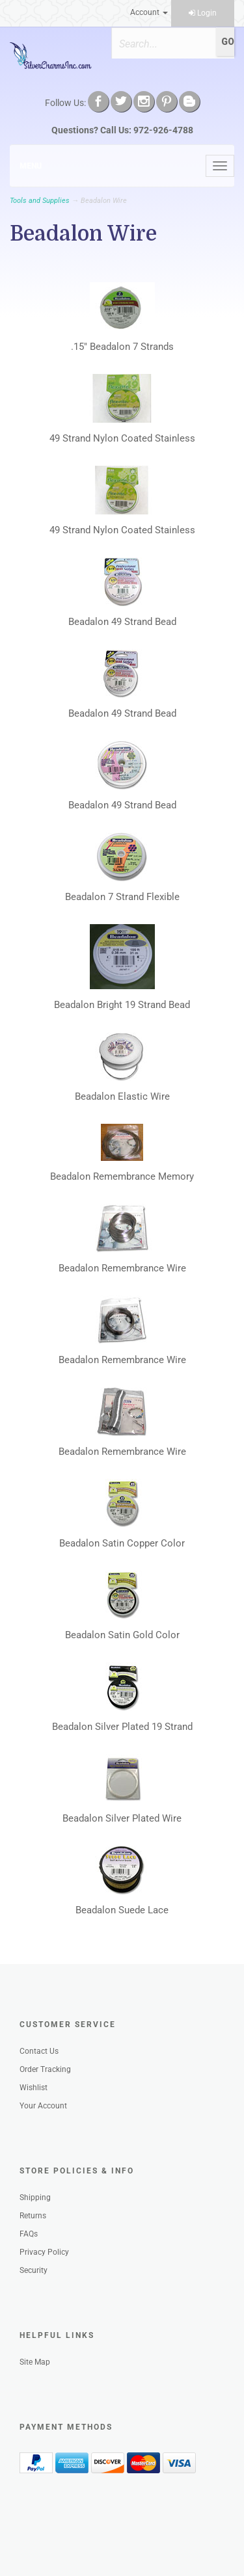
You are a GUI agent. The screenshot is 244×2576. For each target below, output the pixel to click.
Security (33, 2270)
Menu (31, 165)
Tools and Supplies (40, 200)
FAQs (29, 2233)
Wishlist (33, 2087)
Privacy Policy (44, 2252)
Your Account (43, 2105)
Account (149, 12)
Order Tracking (45, 2069)
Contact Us (39, 2051)
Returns (33, 2215)
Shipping (35, 2197)
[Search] (163, 44)
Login (203, 13)
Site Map (35, 2362)
